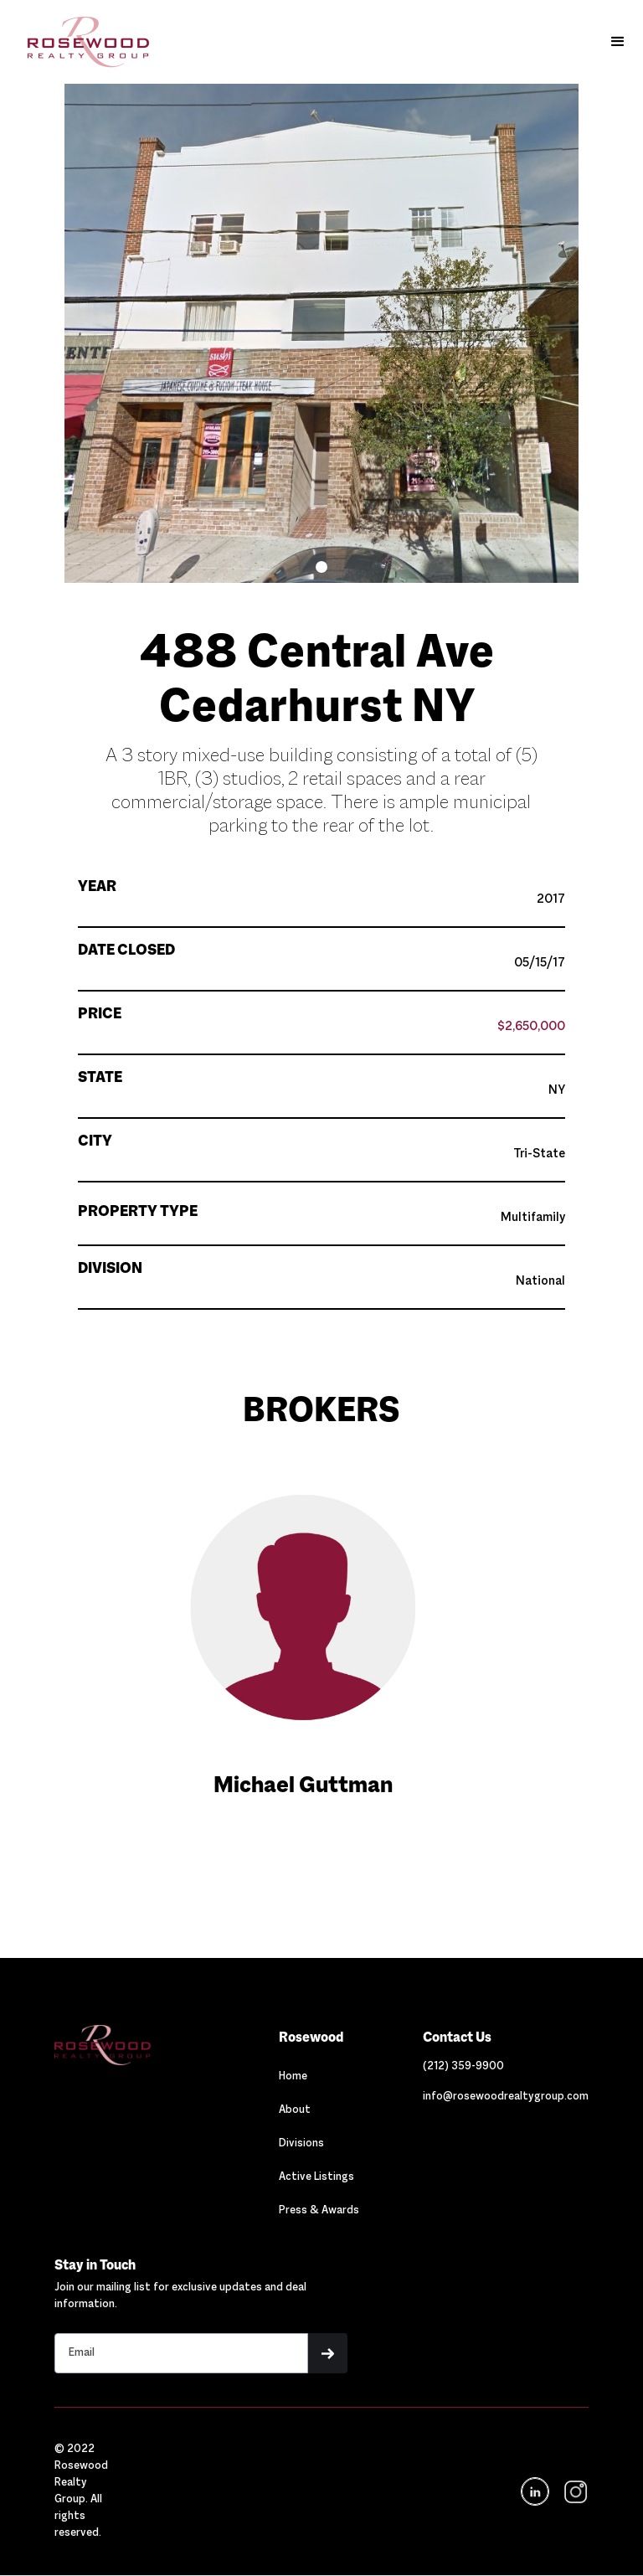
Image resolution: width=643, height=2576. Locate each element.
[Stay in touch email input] (181, 2353)
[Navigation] (134, 2045)
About (295, 2110)
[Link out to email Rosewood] (506, 2097)
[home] (80, 42)
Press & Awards (319, 2211)
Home (293, 2077)
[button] (618, 42)
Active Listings (316, 2177)
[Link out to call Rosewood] (463, 2067)
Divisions (301, 2144)
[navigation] (574, 2492)
